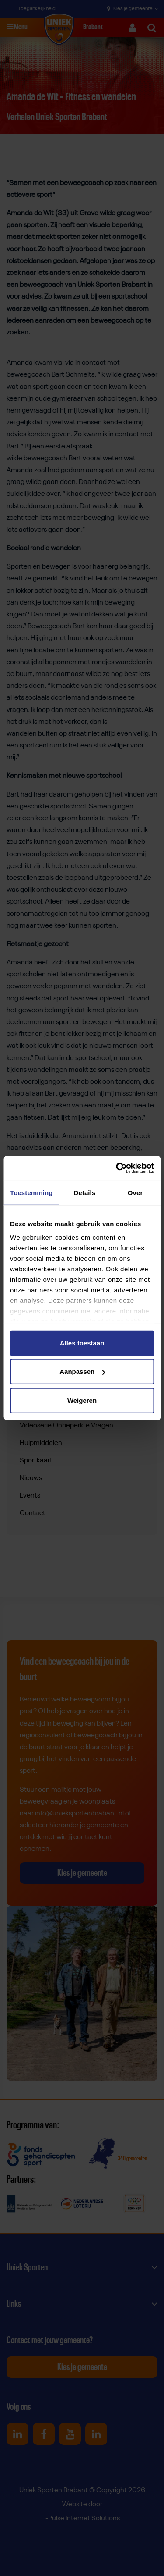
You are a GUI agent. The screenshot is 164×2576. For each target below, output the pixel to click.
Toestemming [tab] (31, 1192)
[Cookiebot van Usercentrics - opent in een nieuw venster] (117, 1168)
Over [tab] (135, 1192)
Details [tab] (84, 1192)
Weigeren (82, 1400)
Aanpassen (82, 1371)
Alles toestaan (82, 1342)
